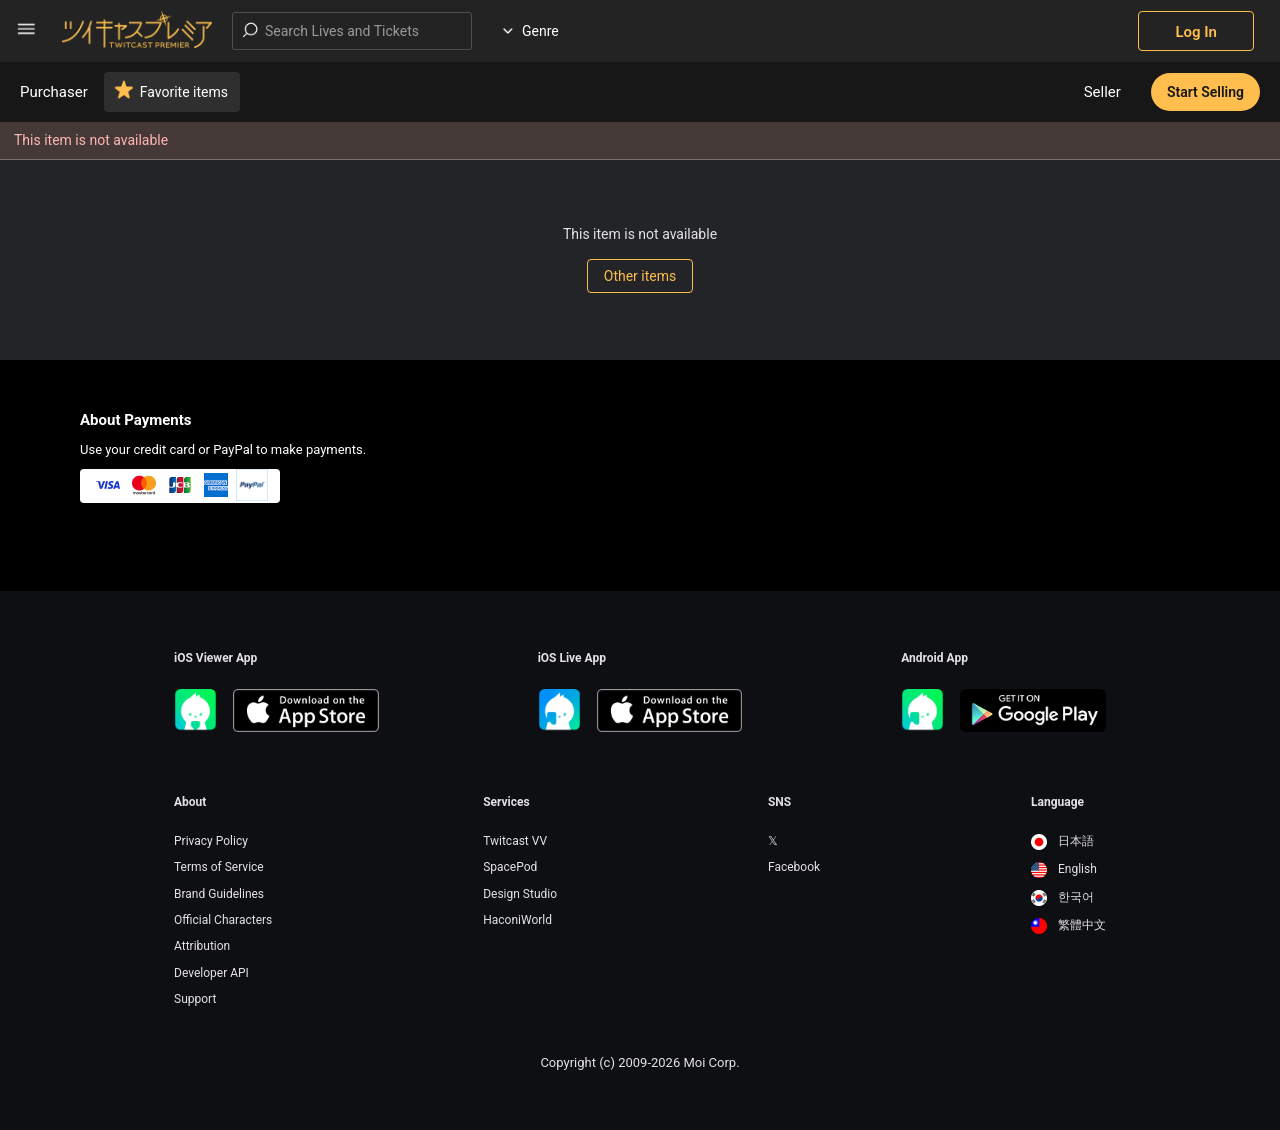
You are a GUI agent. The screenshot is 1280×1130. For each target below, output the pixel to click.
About (190, 802)
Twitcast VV (515, 841)
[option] (1068, 842)
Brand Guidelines (219, 894)
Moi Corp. (711, 1062)
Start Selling (1205, 92)
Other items (640, 276)
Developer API (211, 973)
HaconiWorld (517, 920)
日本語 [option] (1062, 841)
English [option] (1064, 869)
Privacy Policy (211, 841)
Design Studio (520, 894)
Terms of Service (219, 867)
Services (506, 802)
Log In (1196, 32)
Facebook (794, 867)
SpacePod (510, 867)
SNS (779, 802)
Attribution (202, 946)
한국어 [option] (1062, 897)
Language (1057, 802)
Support (195, 999)
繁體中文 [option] (1068, 925)
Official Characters (223, 920)
